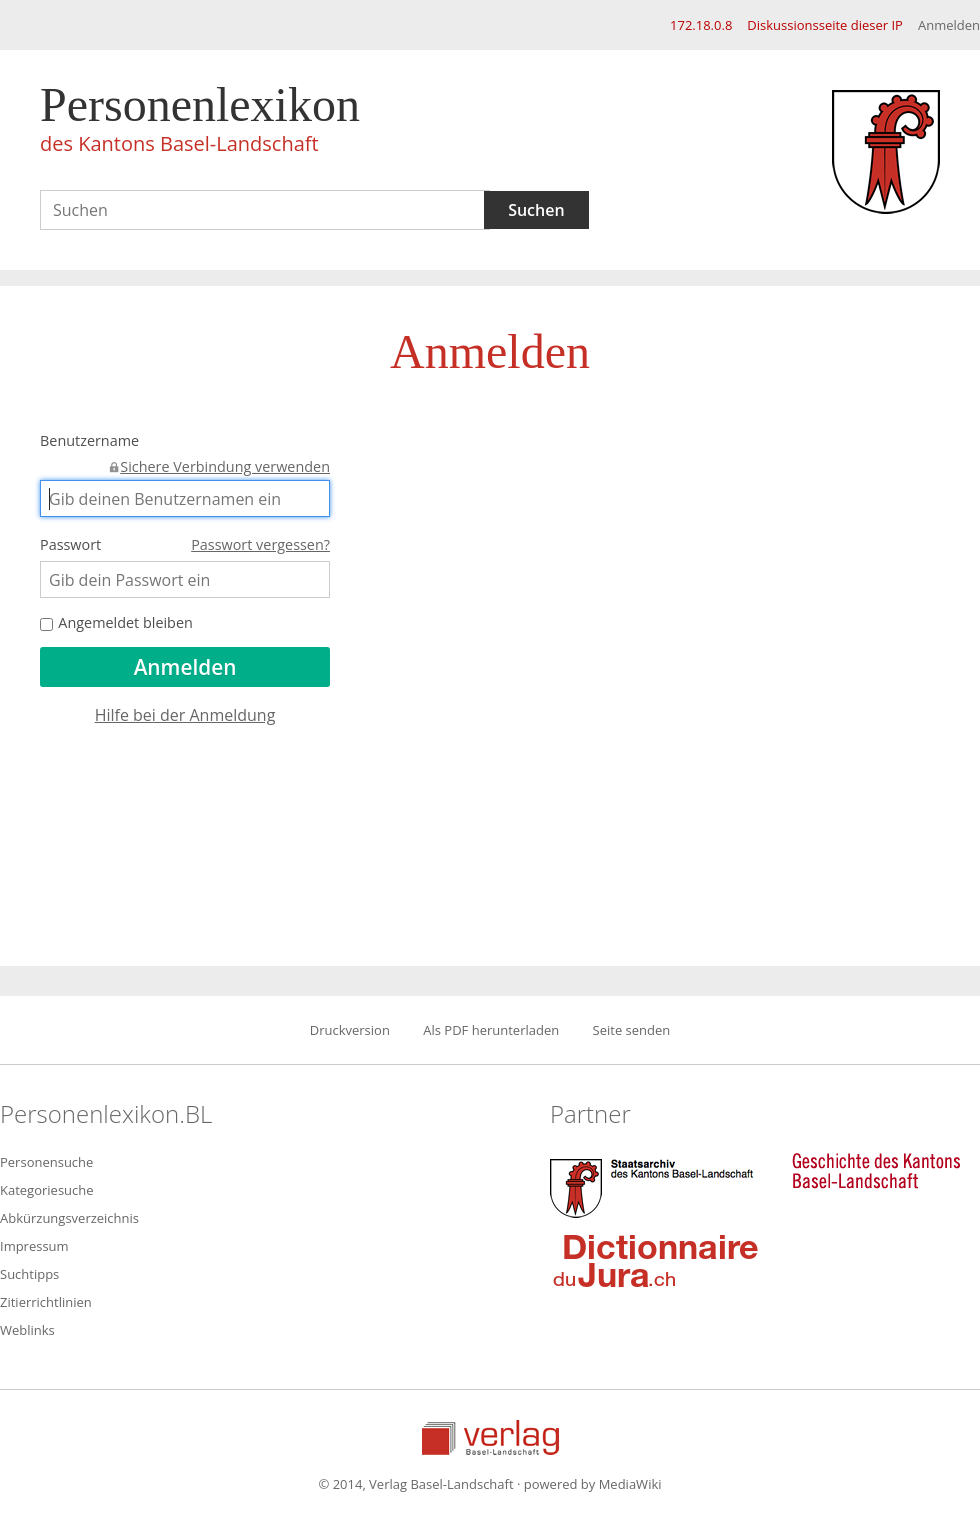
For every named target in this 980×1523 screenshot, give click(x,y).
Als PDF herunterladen (491, 1030)
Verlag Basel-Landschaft (490, 1437)
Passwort (185, 545)
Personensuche (46, 1162)
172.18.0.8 (701, 25)
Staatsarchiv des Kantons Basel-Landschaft (656, 1186)
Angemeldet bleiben (116, 622)
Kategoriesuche (47, 1190)
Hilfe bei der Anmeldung (185, 715)
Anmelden (949, 25)
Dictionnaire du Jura (656, 1260)
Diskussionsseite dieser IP (825, 25)
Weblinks (27, 1330)
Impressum (34, 1246)
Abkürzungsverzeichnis (69, 1218)
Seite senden (632, 1030)
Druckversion (350, 1030)
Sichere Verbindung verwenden (225, 466)
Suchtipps (29, 1274)
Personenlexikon (200, 122)
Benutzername (185, 442)
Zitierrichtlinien (46, 1302)
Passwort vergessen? (260, 544)
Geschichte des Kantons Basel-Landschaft (876, 1171)
